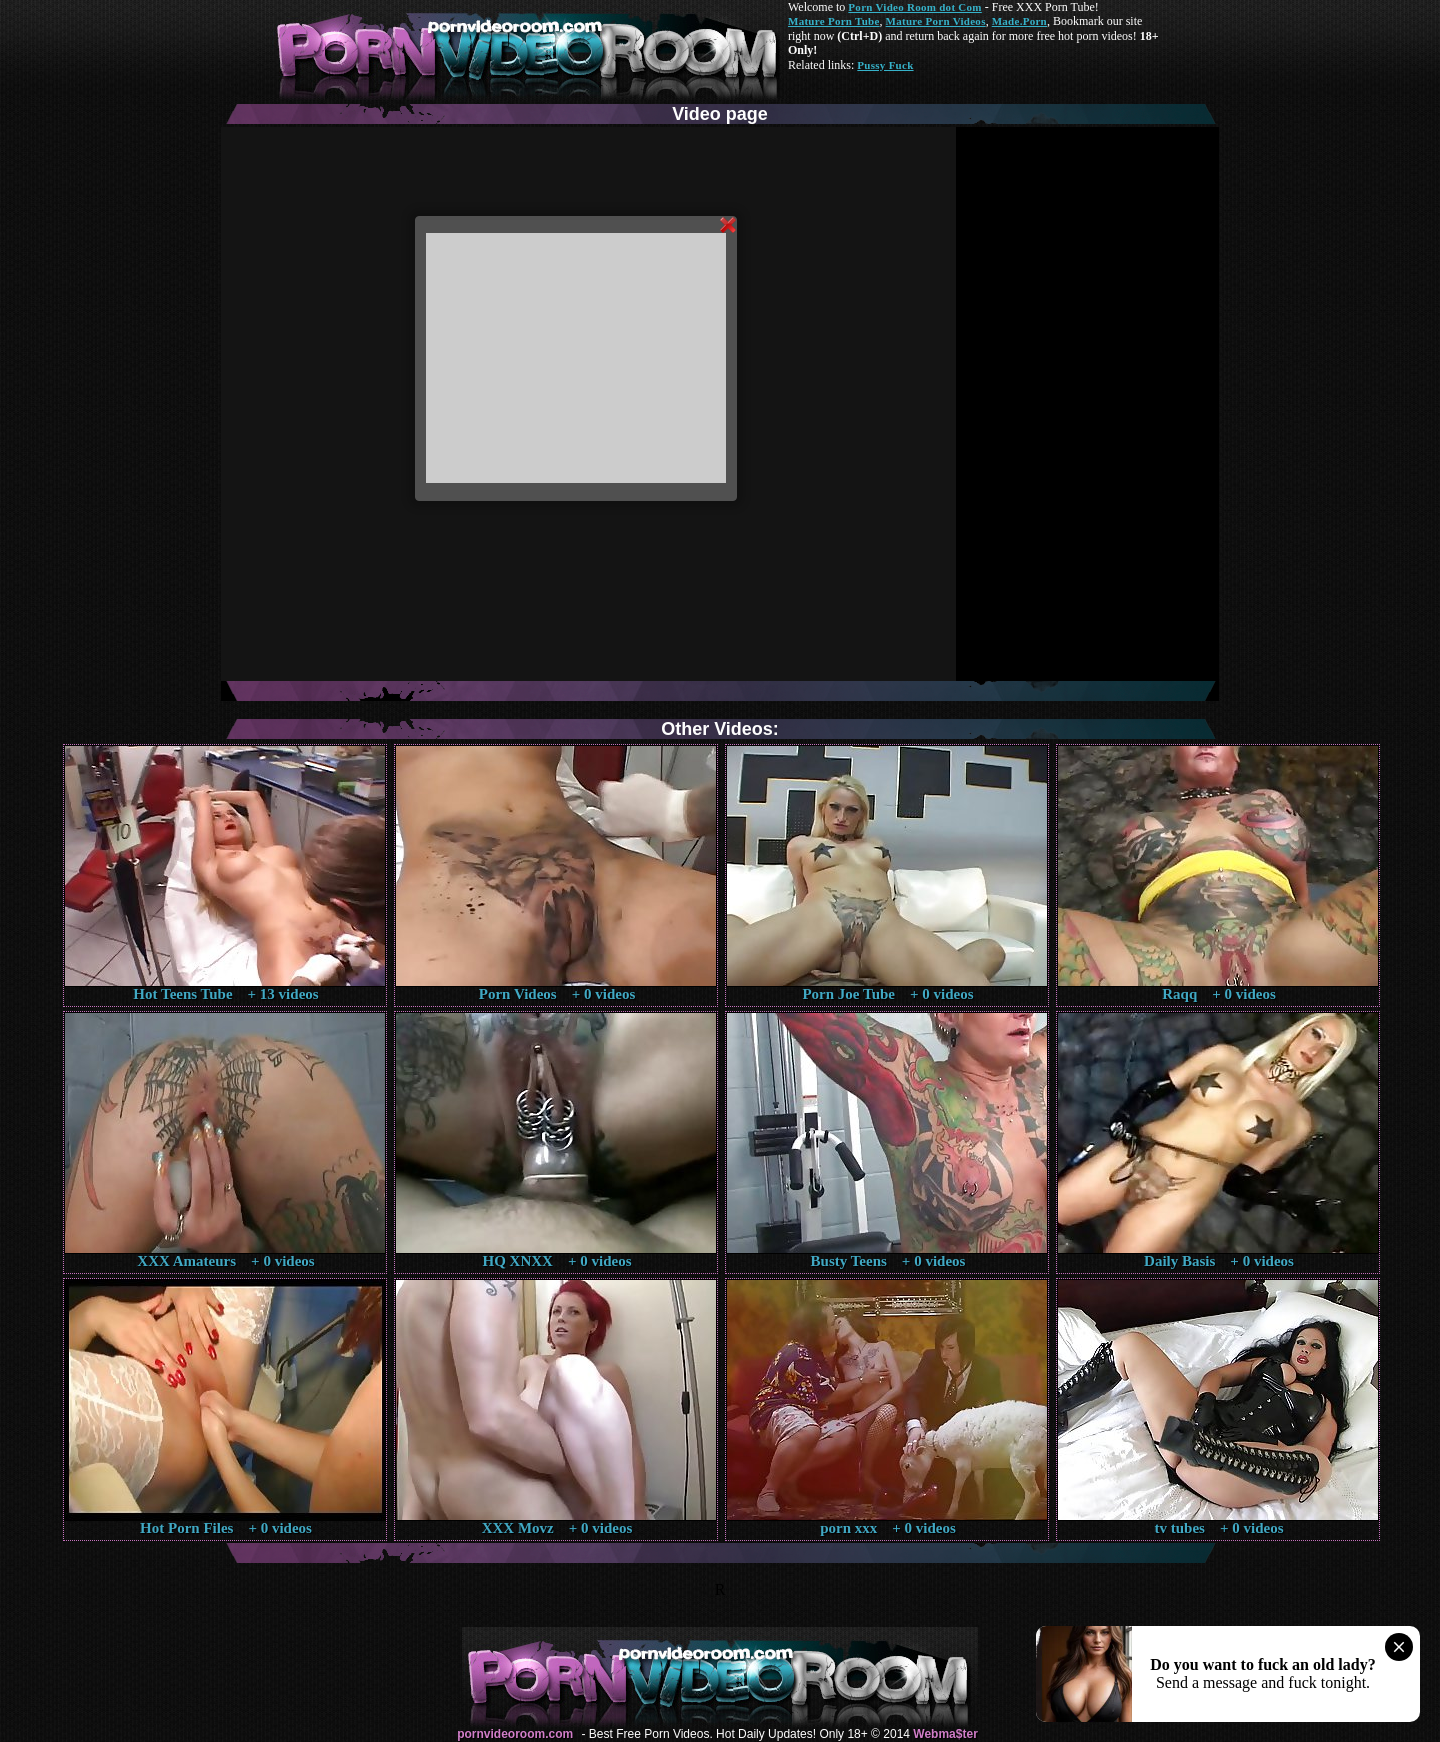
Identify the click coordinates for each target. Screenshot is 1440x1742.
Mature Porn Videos (936, 21)
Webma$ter (945, 1734)
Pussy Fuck (885, 65)
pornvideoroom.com (515, 1734)
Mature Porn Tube (834, 21)
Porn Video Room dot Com (914, 7)
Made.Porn (1019, 21)
